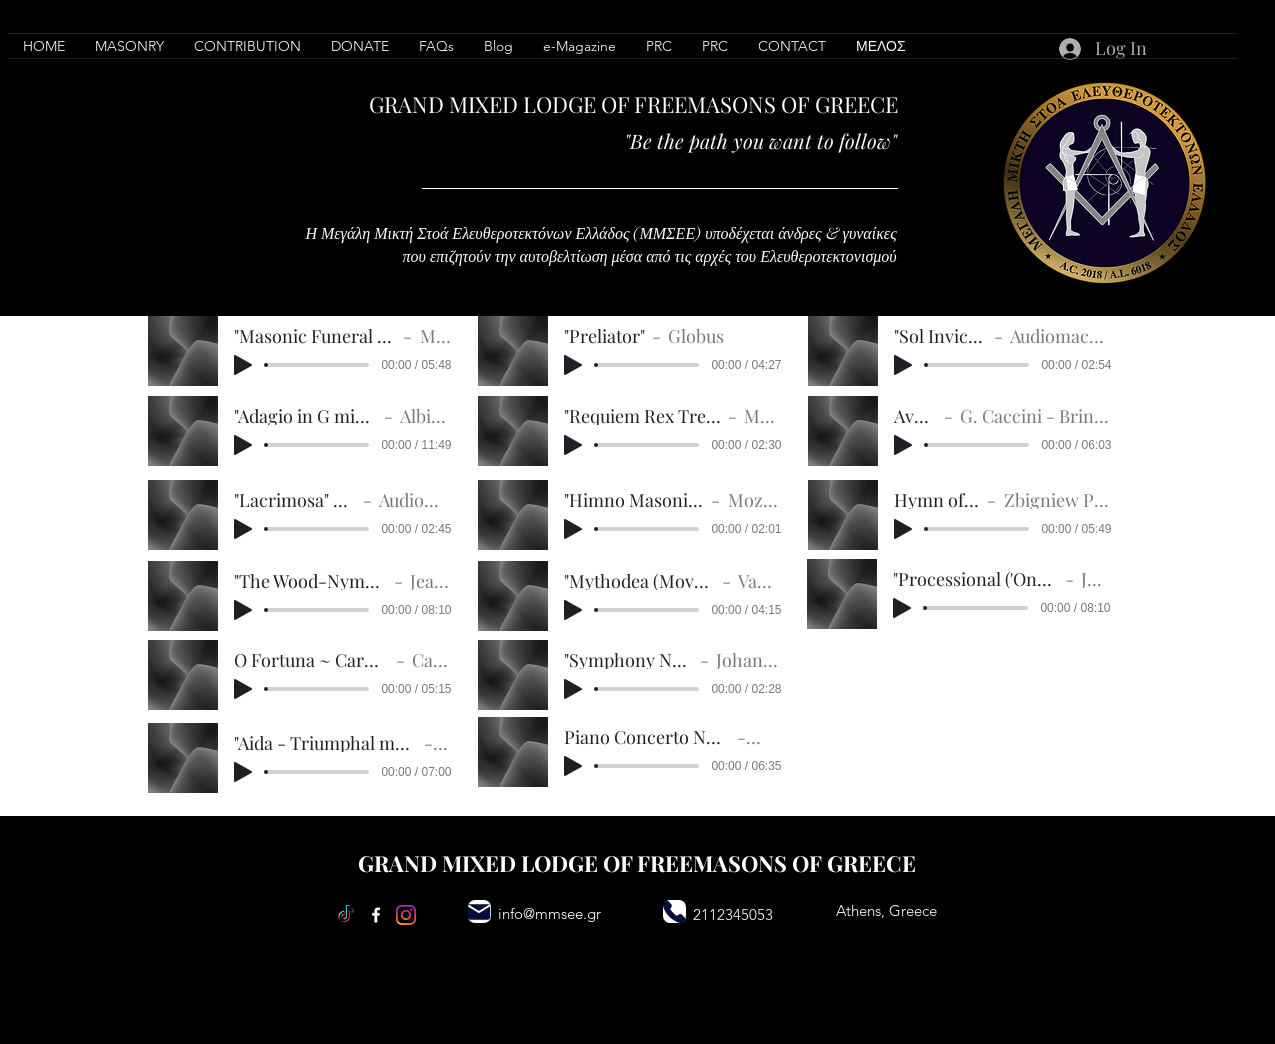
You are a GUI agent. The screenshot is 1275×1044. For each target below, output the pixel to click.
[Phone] (674, 911)
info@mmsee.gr (549, 913)
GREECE (856, 104)
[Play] (243, 365)
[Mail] (479, 911)
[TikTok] (346, 915)
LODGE (559, 104)
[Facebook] (376, 915)
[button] (247, 46)
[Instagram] (406, 915)
